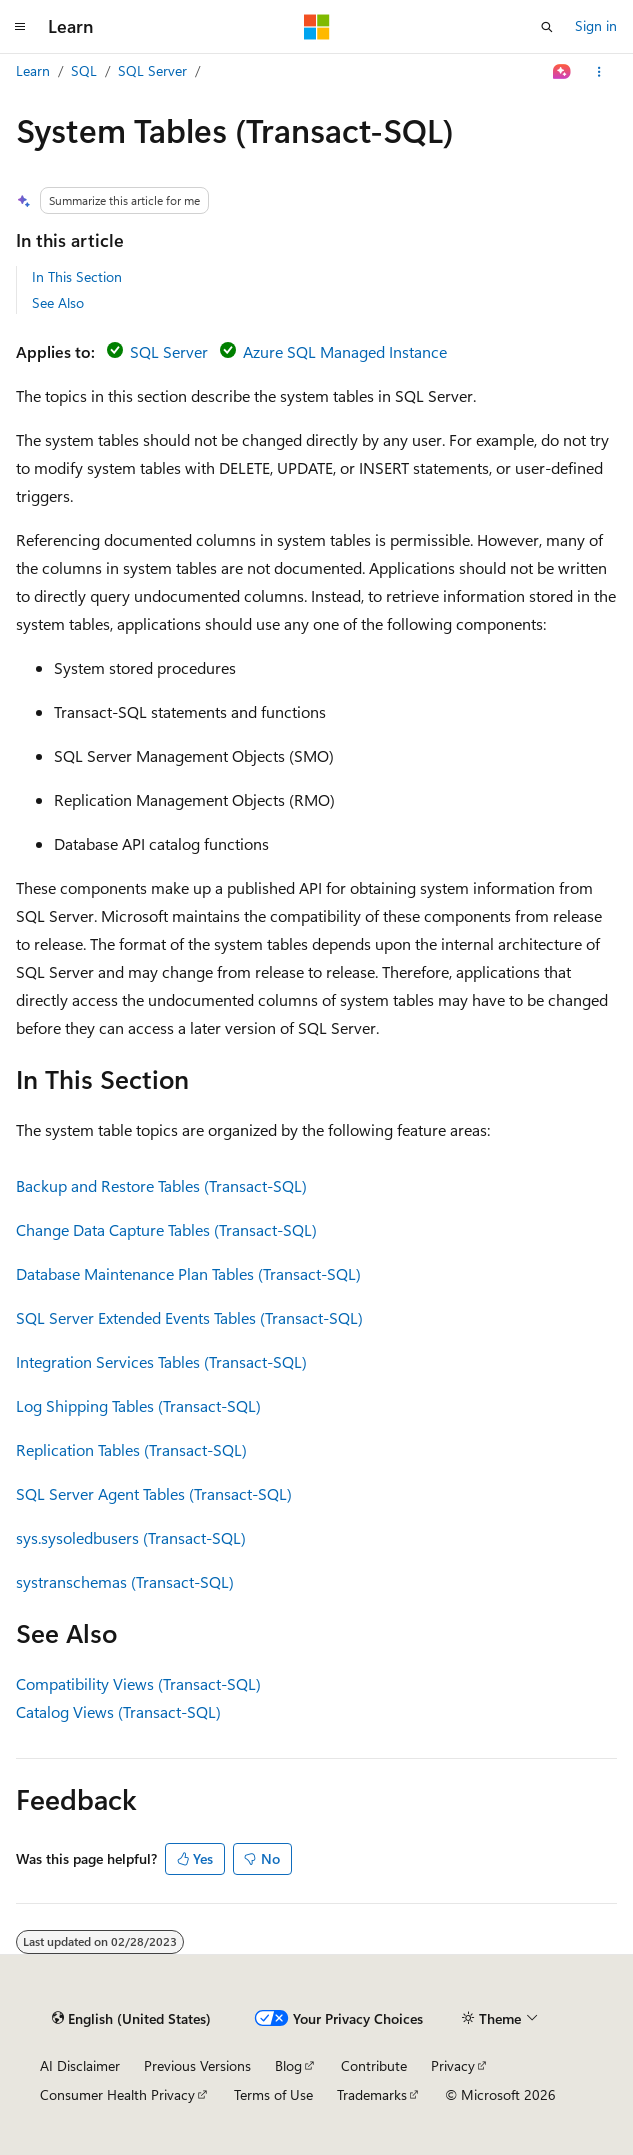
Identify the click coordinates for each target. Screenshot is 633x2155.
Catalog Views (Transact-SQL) (118, 1711)
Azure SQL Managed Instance (345, 351)
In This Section (77, 276)
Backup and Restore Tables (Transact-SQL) (161, 1185)
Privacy (453, 2065)
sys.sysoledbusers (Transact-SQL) (131, 1537)
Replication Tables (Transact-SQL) (131, 1449)
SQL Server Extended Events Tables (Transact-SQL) (189, 1317)
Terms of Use (273, 2094)
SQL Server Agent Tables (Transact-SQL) (154, 1493)
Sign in (596, 25)
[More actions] (599, 72)
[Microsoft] (317, 27)
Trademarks (372, 2094)
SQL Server (152, 70)
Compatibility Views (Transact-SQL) (138, 1683)
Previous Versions (197, 2065)
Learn (33, 70)
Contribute (374, 2065)
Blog (288, 2065)
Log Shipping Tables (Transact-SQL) (138, 1405)
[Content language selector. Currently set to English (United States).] (131, 2019)
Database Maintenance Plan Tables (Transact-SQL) (188, 1273)
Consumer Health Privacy (117, 2094)
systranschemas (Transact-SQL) (125, 1581)
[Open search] (547, 27)
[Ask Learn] (562, 72)
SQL (84, 70)
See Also (58, 302)
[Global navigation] (20, 27)
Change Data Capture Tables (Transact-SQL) (166, 1229)
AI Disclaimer (80, 2065)
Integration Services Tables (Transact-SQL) (161, 1361)
